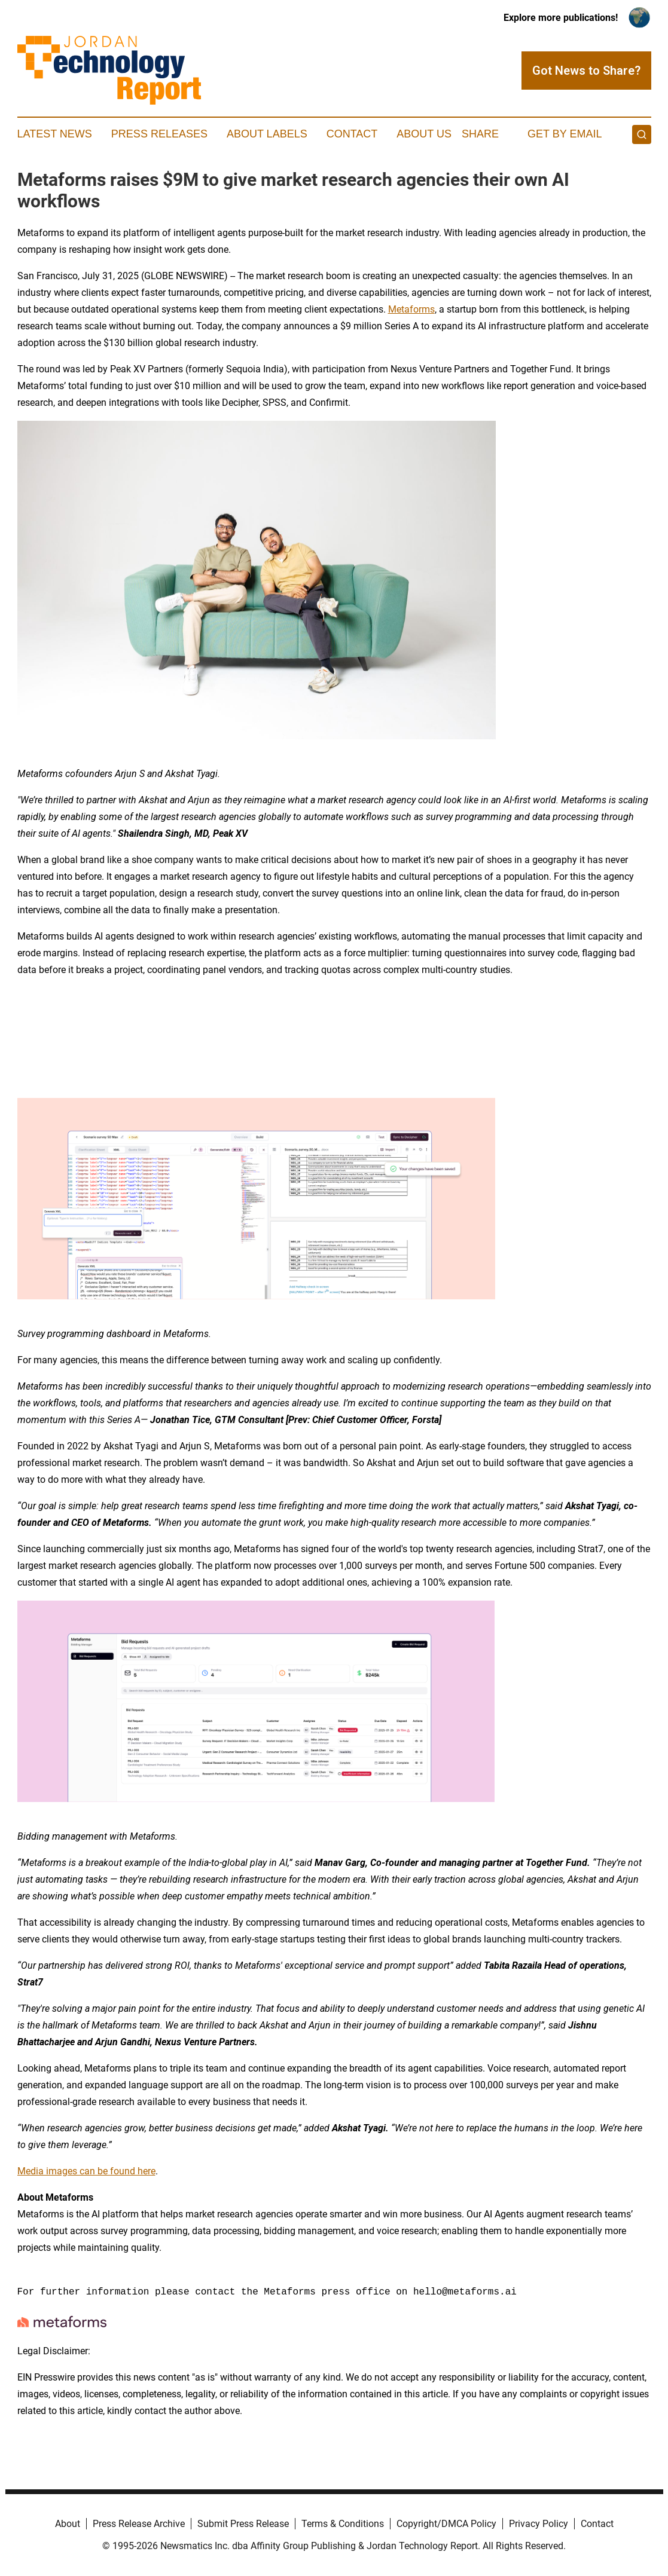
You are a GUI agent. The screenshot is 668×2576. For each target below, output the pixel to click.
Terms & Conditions (342, 2523)
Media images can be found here (86, 2171)
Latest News (54, 134)
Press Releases (159, 134)
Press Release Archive (139, 2523)
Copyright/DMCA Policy (446, 2523)
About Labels (267, 134)
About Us (424, 134)
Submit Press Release (243, 2523)
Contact (352, 134)
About (67, 2523)
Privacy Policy (538, 2523)
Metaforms (411, 309)
